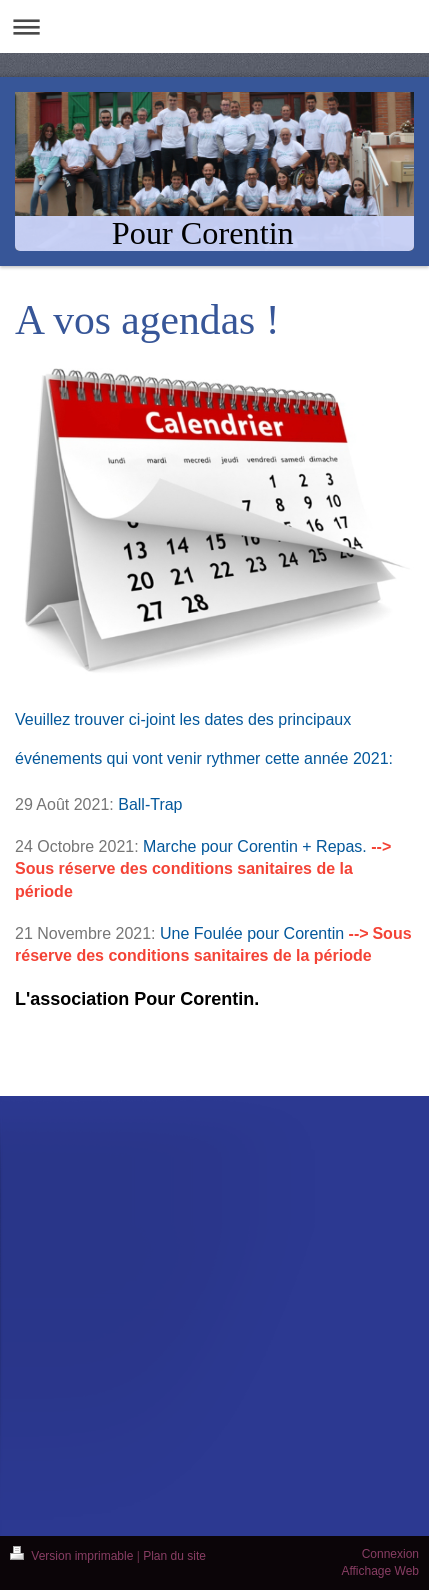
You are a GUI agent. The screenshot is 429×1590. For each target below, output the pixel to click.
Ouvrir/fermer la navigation (214, 26)
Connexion (390, 1554)
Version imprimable (73, 1556)
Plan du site (174, 1556)
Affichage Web (380, 1571)
